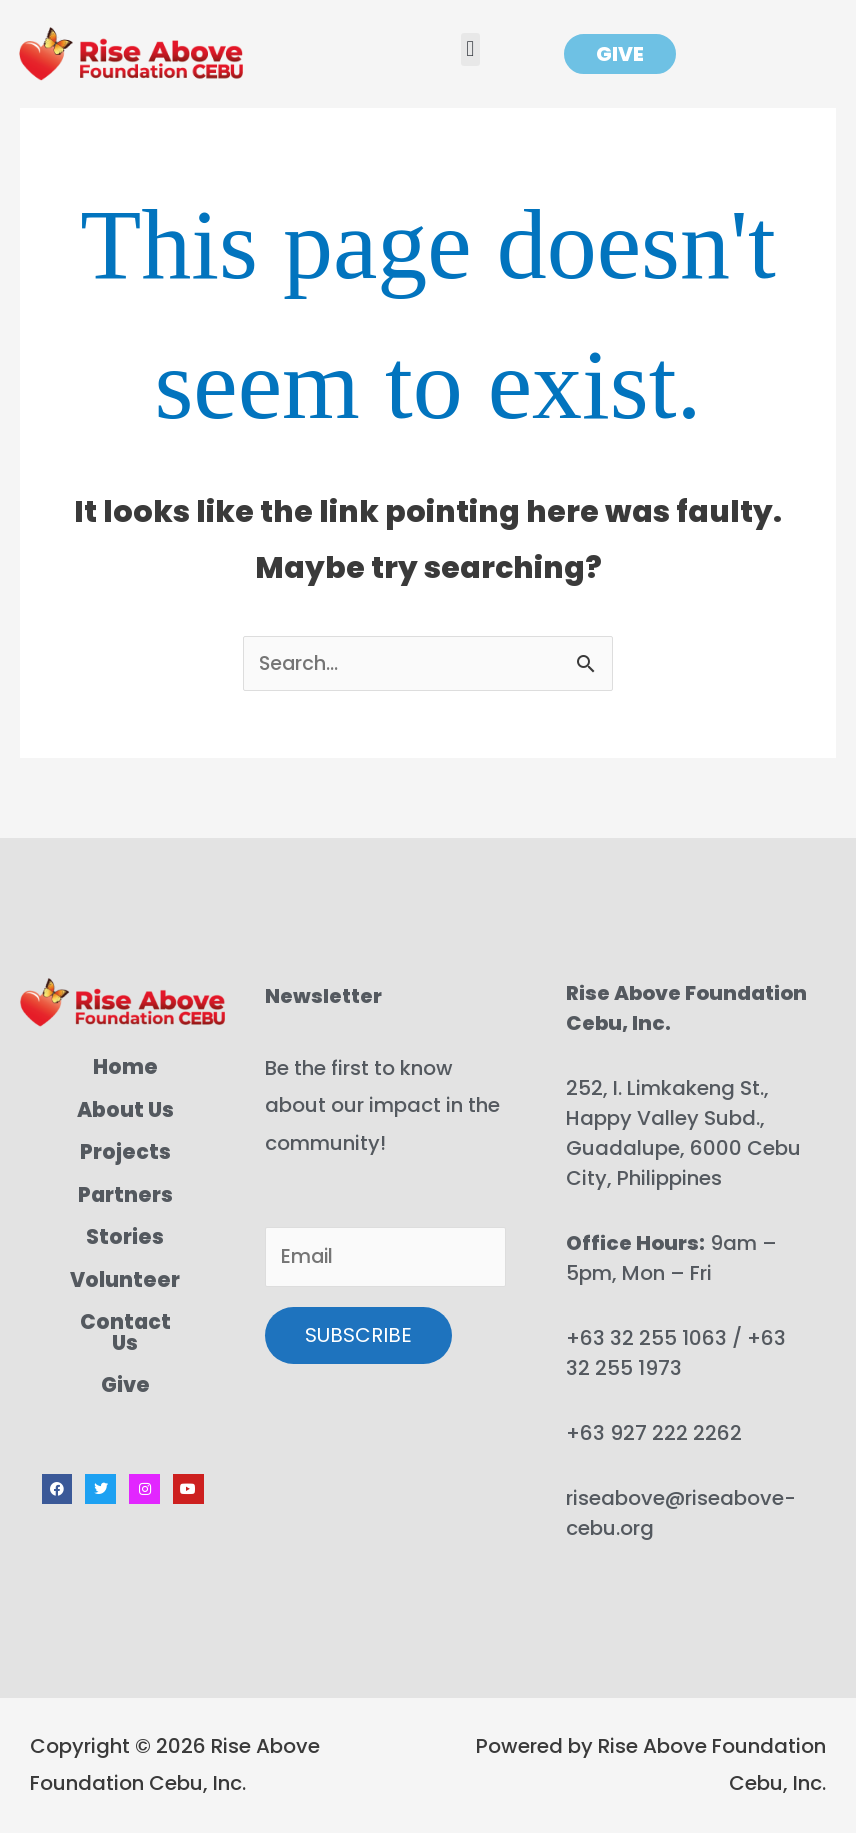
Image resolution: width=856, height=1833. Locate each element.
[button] (470, 49)
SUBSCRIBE (358, 1338)
